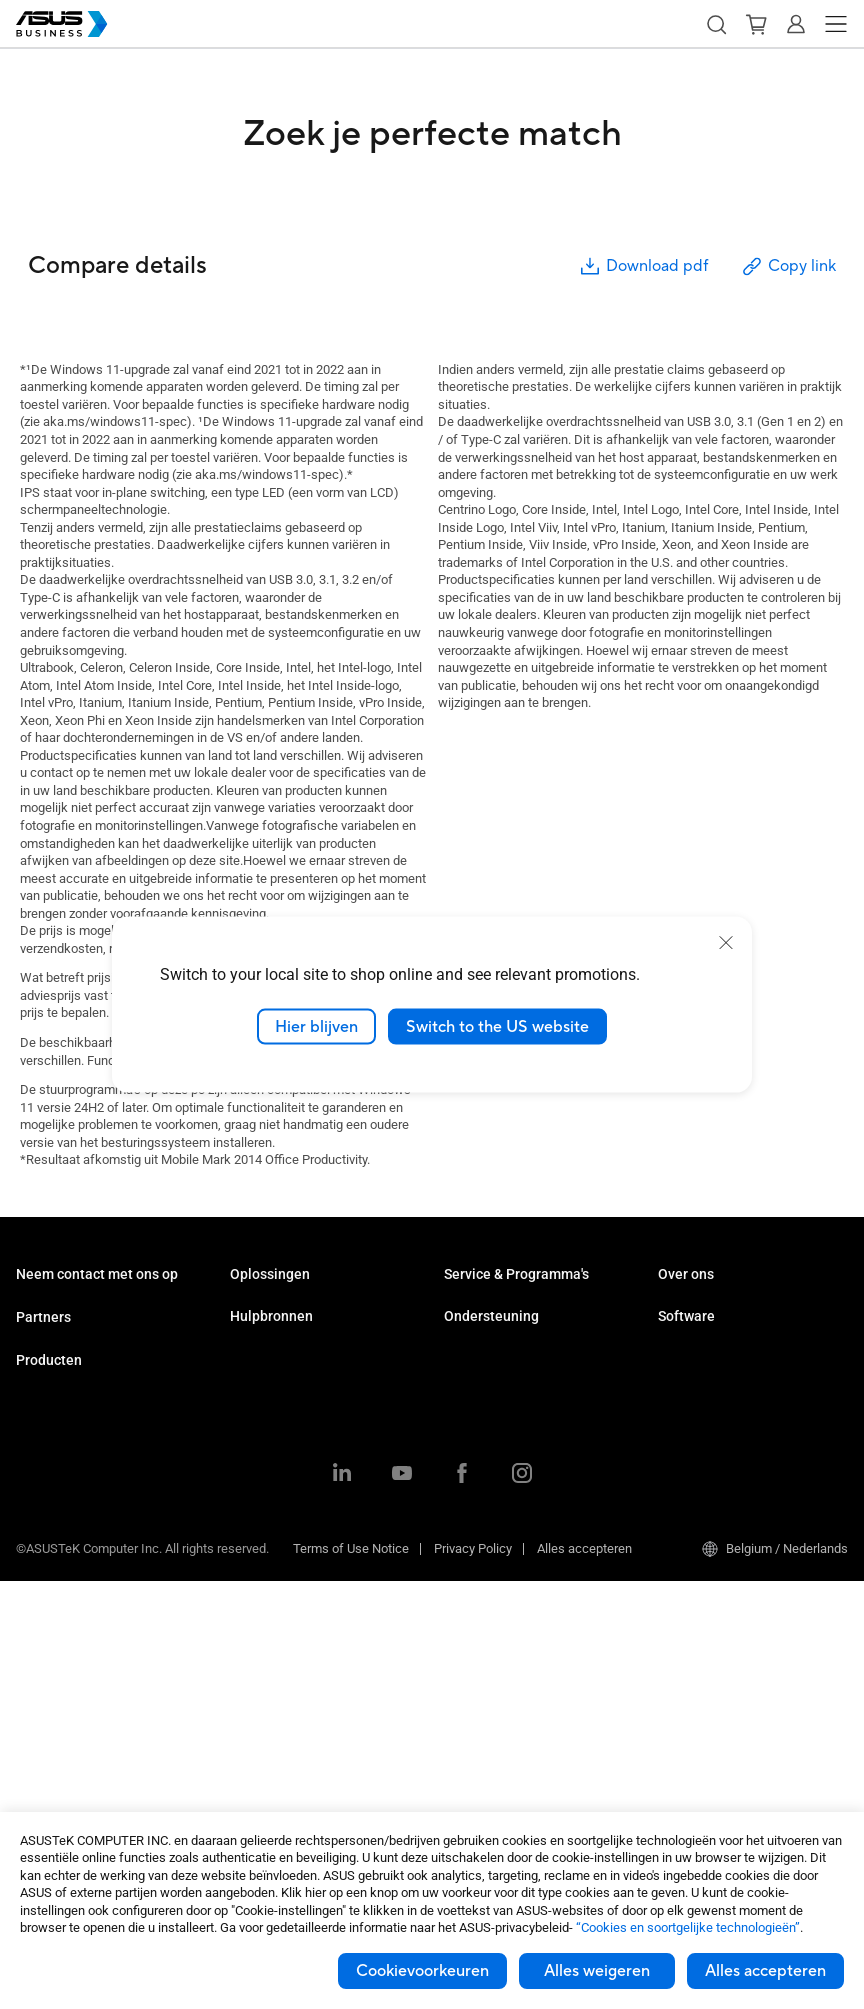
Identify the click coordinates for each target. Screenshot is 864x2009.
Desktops (43, 1487)
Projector (41, 1577)
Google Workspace (284, 1547)
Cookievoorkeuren (422, 1971)
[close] (726, 942)
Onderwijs (258, 1367)
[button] (716, 24)
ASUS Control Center (715, 1443)
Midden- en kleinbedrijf (294, 1307)
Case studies (267, 1653)
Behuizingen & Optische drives (101, 1757)
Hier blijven (316, 1026)
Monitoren (44, 1547)
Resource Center (277, 1623)
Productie (257, 1457)
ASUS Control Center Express (739, 1473)
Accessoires (51, 1787)
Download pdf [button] (643, 266)
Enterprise (258, 1337)
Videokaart (46, 1667)
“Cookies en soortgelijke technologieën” (688, 1927)
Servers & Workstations (82, 1607)
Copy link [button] (788, 266)
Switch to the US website (497, 1026)
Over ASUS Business (716, 1307)
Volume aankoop (63, 1307)
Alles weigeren (597, 1971)
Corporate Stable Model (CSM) (529, 1337)
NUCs (32, 1517)
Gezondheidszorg (279, 1427)
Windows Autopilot (711, 1503)
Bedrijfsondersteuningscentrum (533, 1443)
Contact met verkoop (74, 1337)
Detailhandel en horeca (295, 1397)
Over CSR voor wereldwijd (730, 1337)
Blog (242, 1683)
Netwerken (47, 1727)
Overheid (255, 1487)
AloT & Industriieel (67, 1697)
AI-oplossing (265, 1517)
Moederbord (50, 1637)
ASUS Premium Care (501, 1307)
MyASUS (682, 1413)
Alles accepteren (765, 1971)
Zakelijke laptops (64, 1457)
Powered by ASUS (494, 1367)
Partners (43, 1381)
